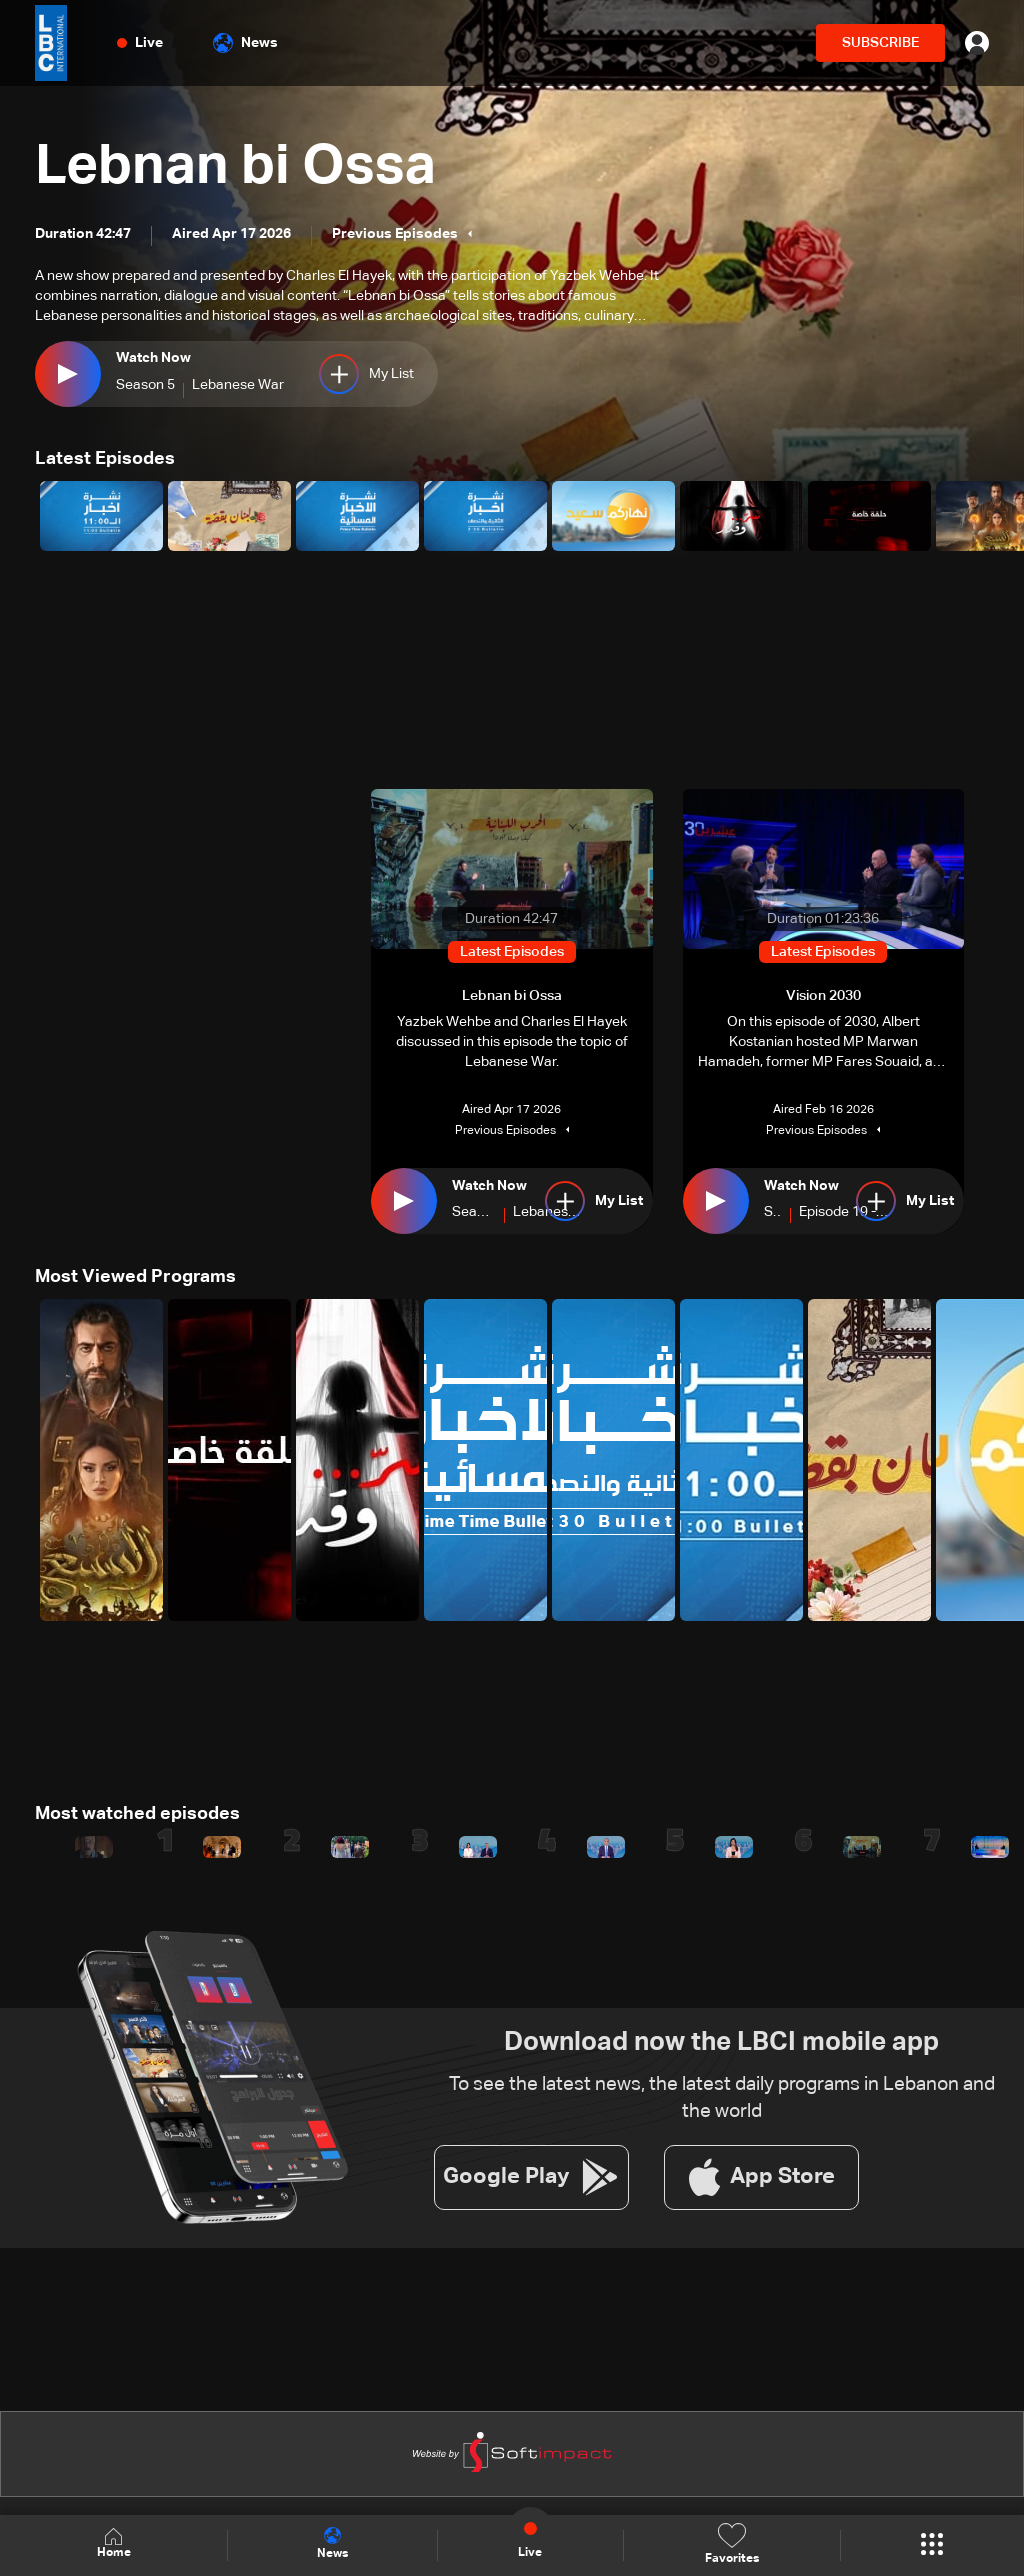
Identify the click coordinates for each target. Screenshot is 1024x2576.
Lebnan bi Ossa (238, 168)
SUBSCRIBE (880, 43)
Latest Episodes (105, 459)
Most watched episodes (137, 1814)
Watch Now (153, 358)
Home (114, 2544)
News (245, 43)
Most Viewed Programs (135, 1277)
